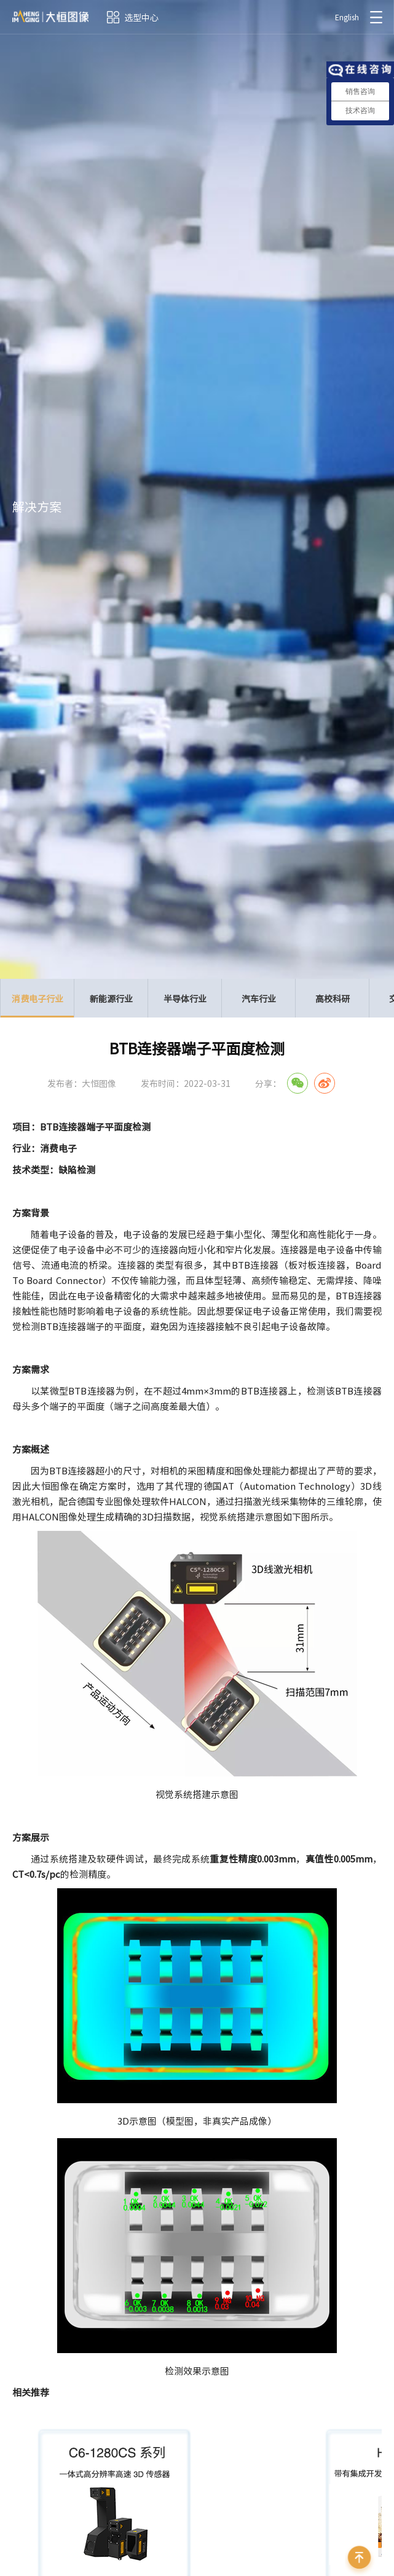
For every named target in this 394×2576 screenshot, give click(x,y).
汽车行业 (259, 998)
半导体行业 (185, 998)
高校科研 (332, 998)
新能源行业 (111, 998)
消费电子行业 (37, 1005)
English (347, 17)
